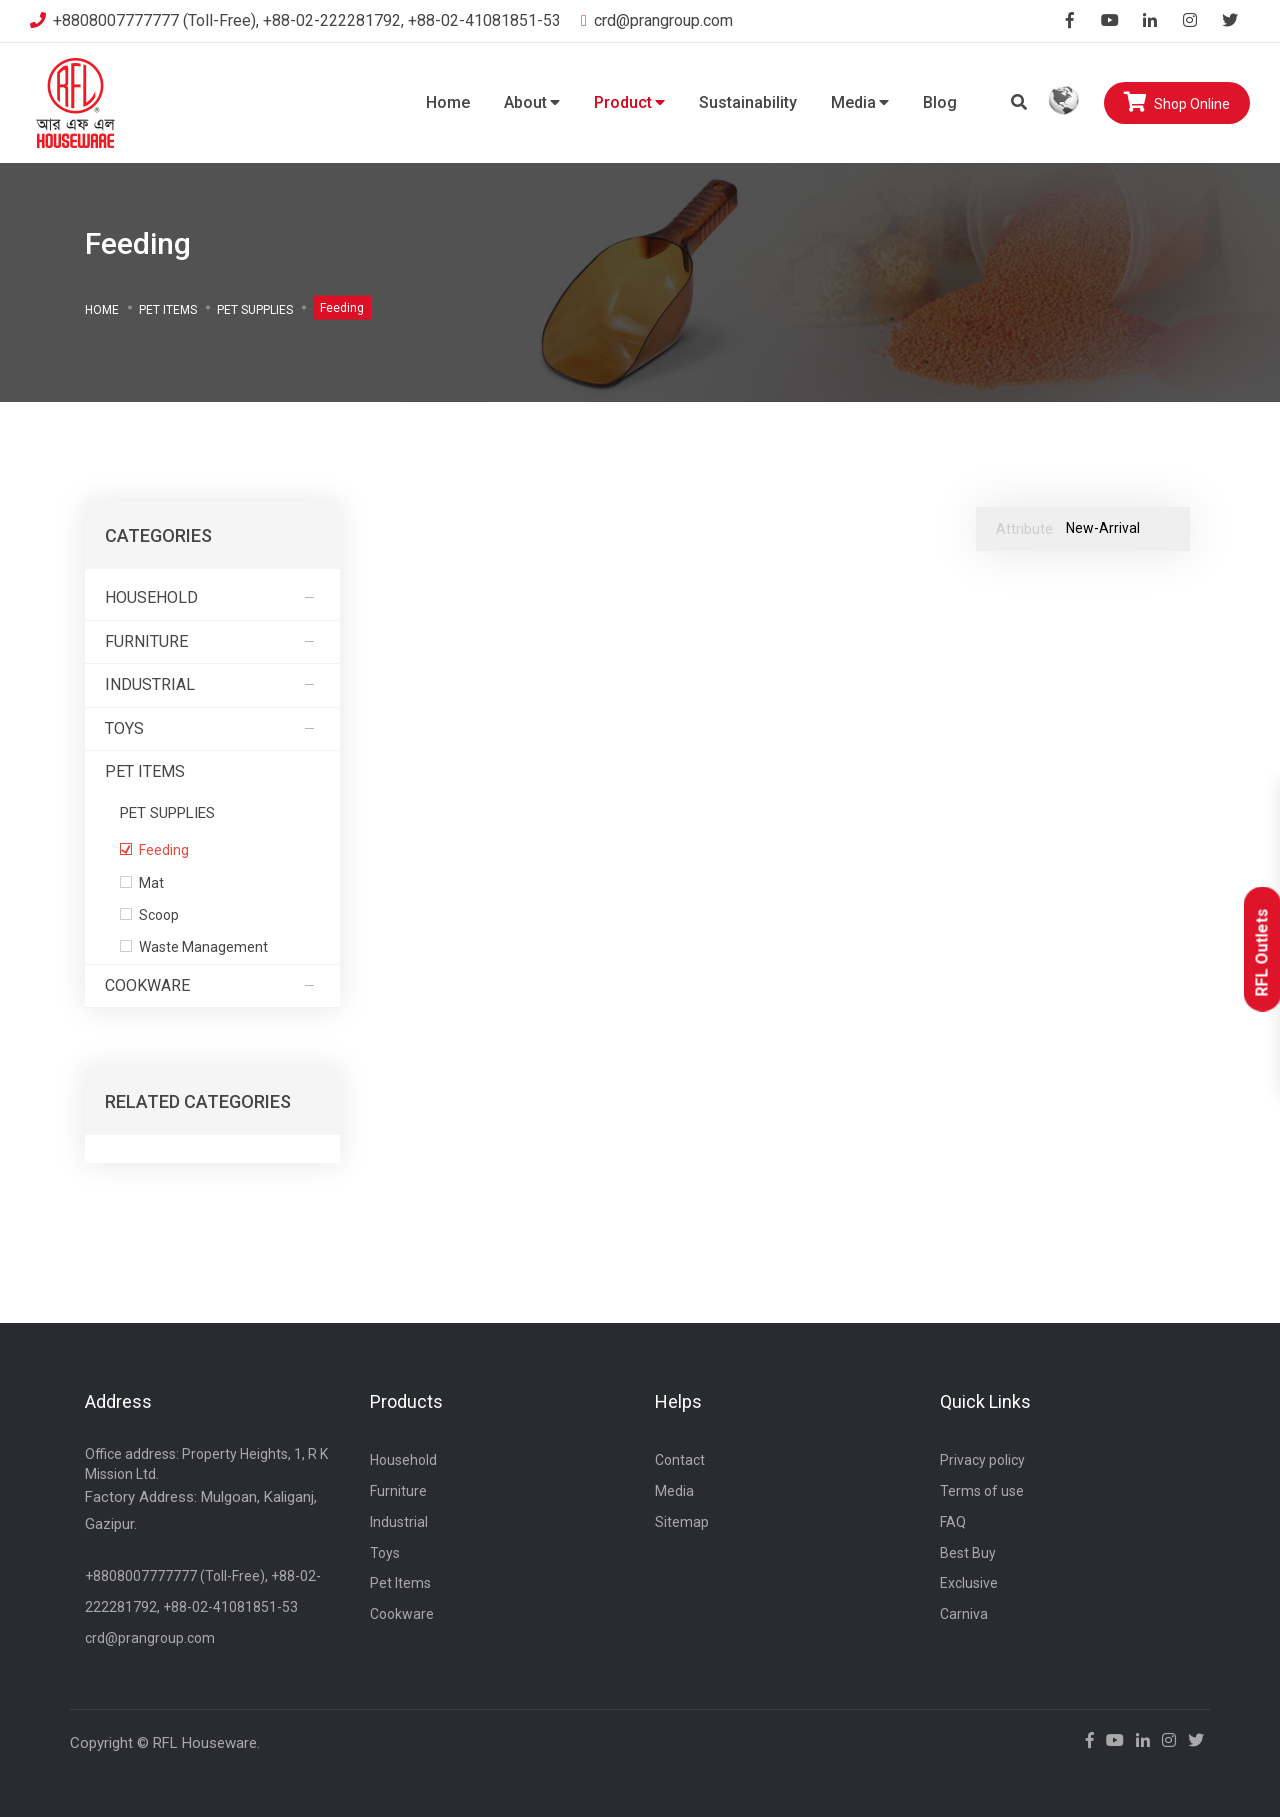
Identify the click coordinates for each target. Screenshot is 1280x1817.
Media (860, 102)
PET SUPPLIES (255, 309)
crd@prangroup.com (657, 20)
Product (629, 102)
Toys (212, 728)
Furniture (212, 641)
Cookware (212, 985)
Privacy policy (982, 1460)
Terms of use (982, 1491)
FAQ (953, 1522)
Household (212, 597)
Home (448, 102)
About (532, 102)
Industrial (212, 684)
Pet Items (168, 309)
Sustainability (748, 102)
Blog (940, 102)
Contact (680, 1460)
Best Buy (968, 1553)
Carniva (964, 1614)
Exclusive (969, 1583)
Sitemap (682, 1522)
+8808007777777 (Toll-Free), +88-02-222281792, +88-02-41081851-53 (295, 20)
